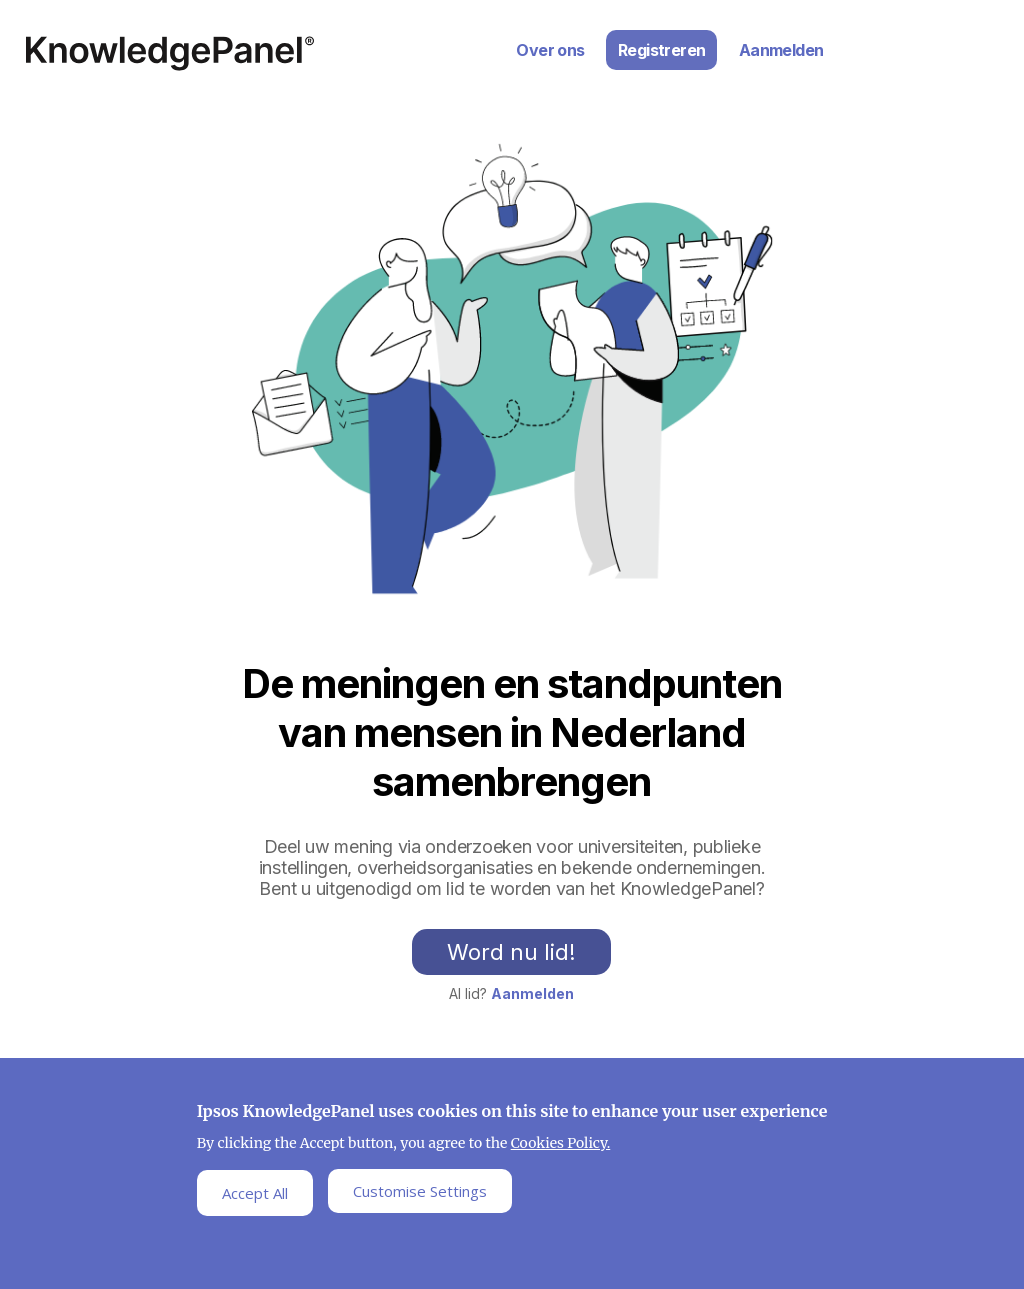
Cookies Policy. (561, 1148)
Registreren (661, 50)
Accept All (255, 1197)
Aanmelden (781, 50)
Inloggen (965, 24)
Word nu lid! (511, 952)
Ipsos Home (170, 53)
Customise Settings (420, 1196)
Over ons (550, 50)
